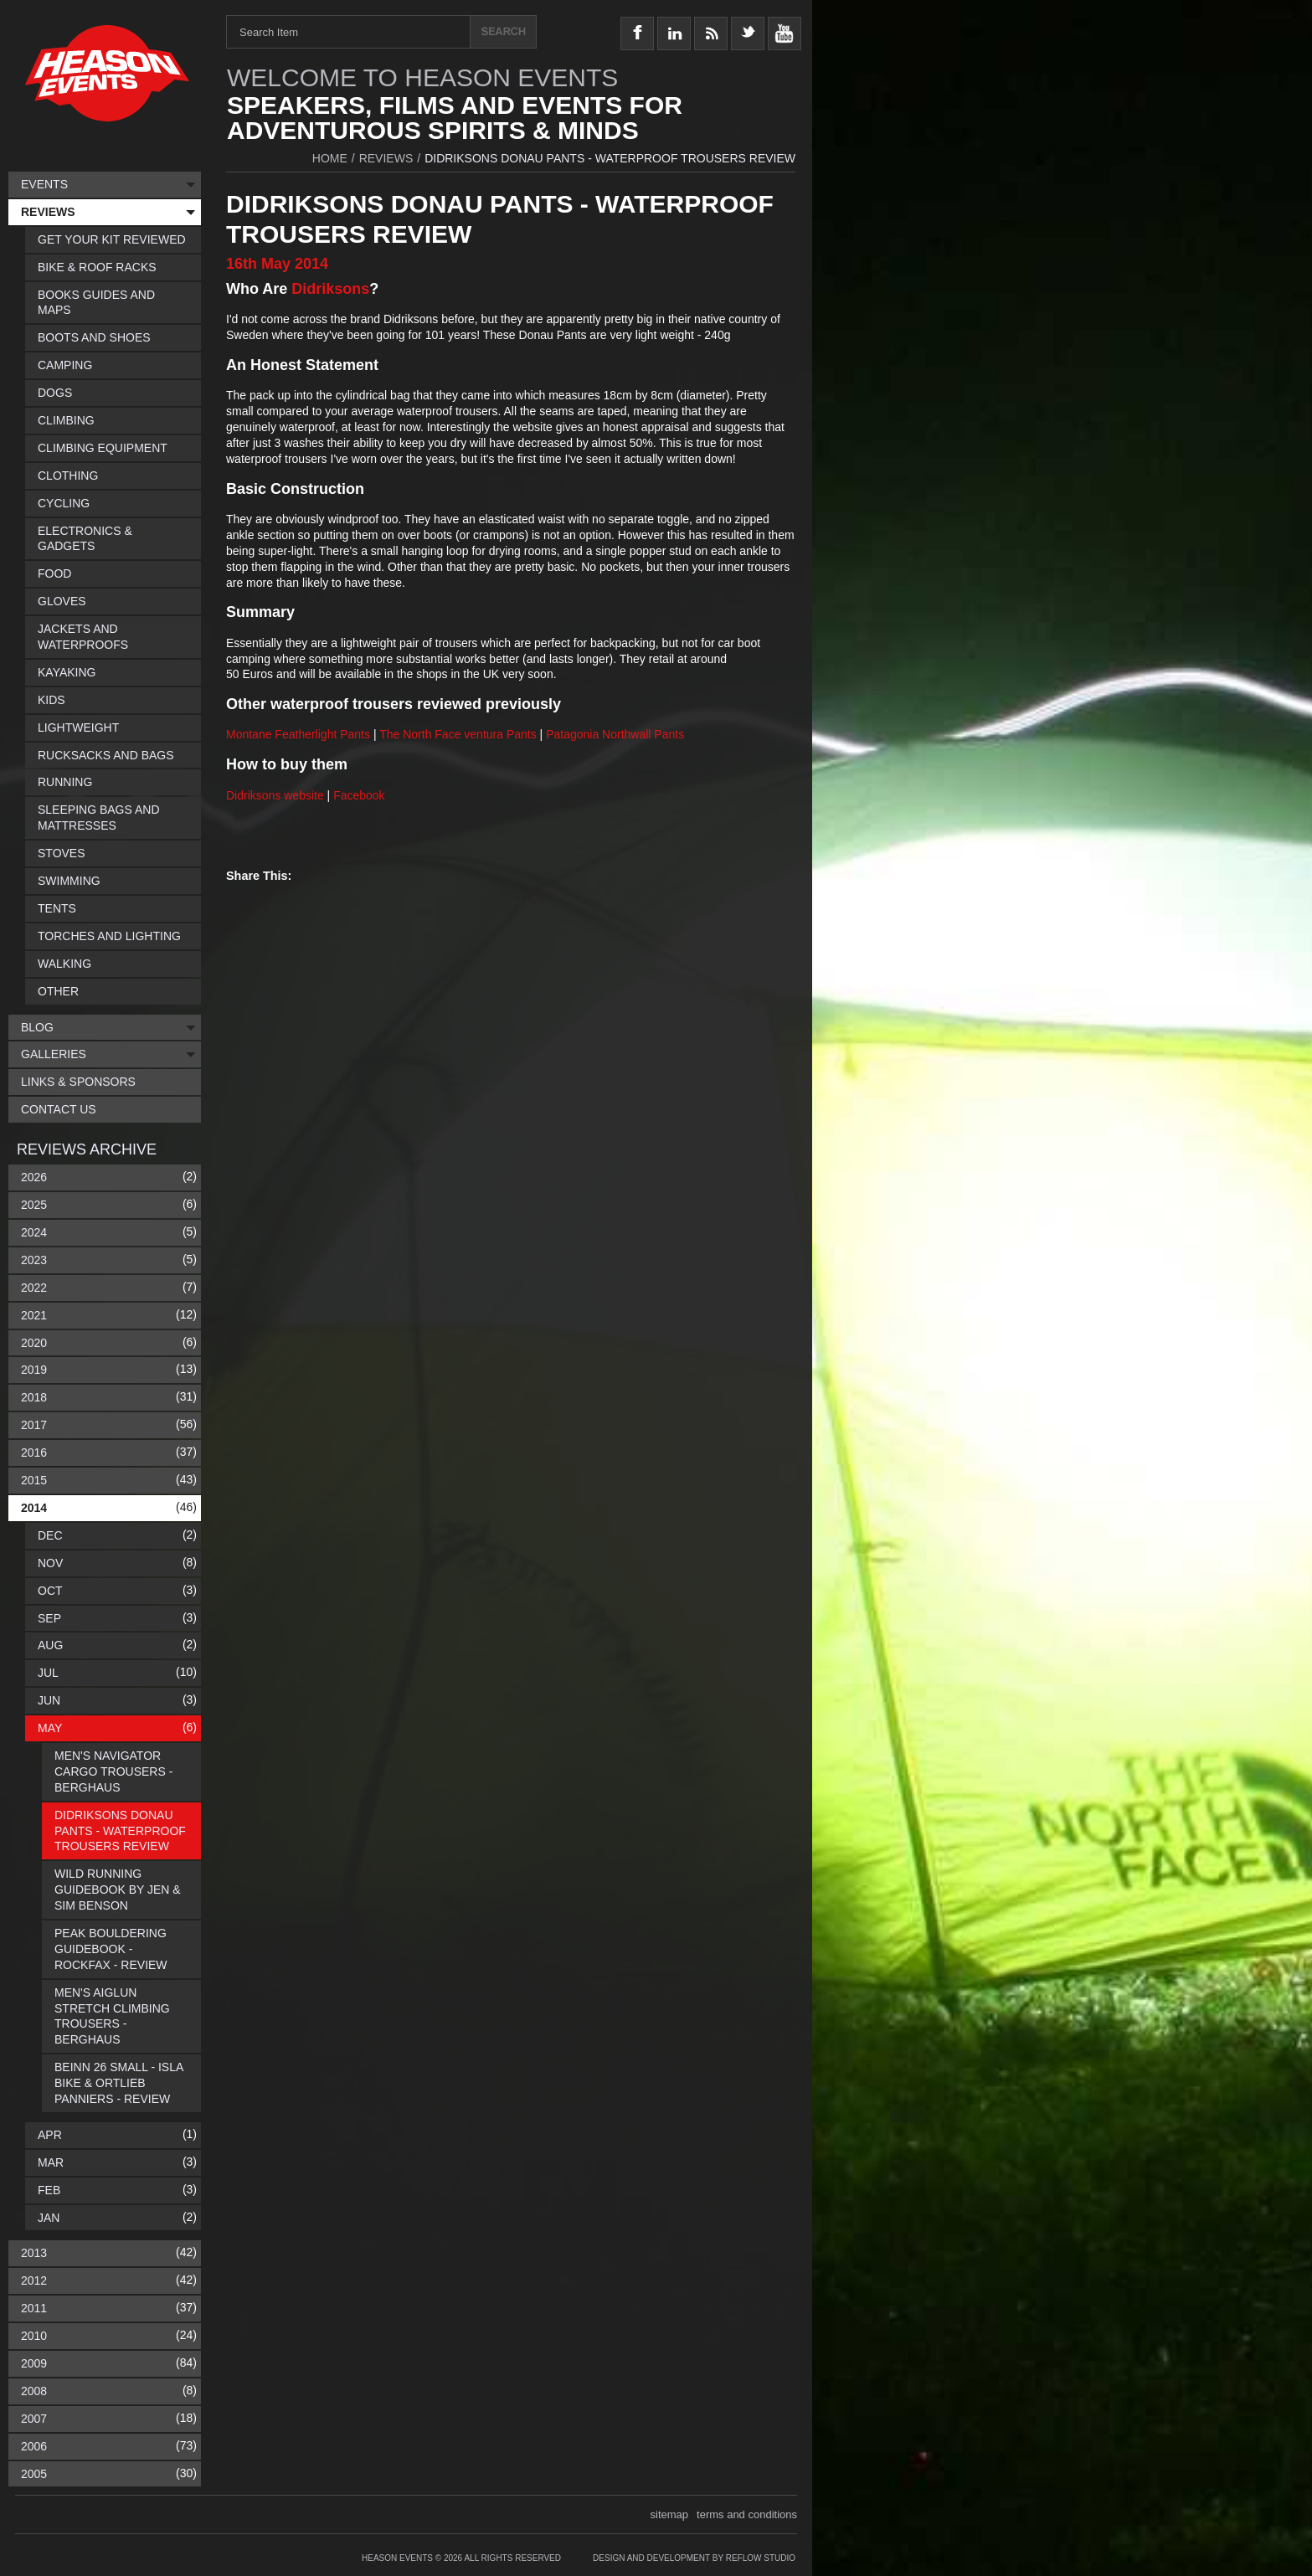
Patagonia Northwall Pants (615, 734)
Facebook (358, 795)
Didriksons (330, 288)
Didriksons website (275, 795)
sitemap (670, 2514)
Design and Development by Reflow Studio (694, 2558)
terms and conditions (747, 2514)
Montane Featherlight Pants (298, 734)
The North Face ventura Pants (458, 734)
